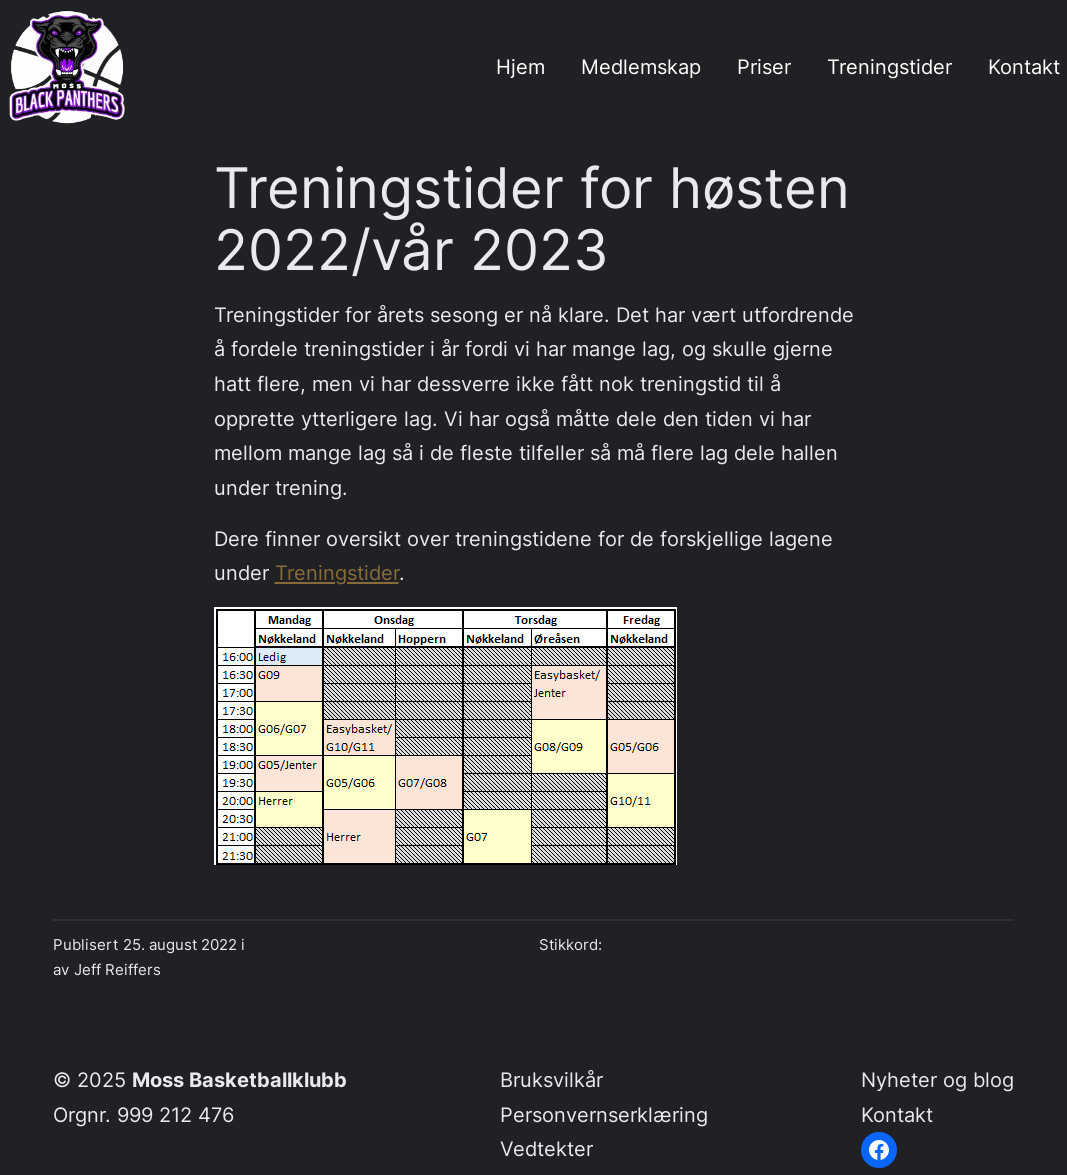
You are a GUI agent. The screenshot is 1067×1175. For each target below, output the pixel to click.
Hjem (520, 66)
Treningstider (337, 572)
